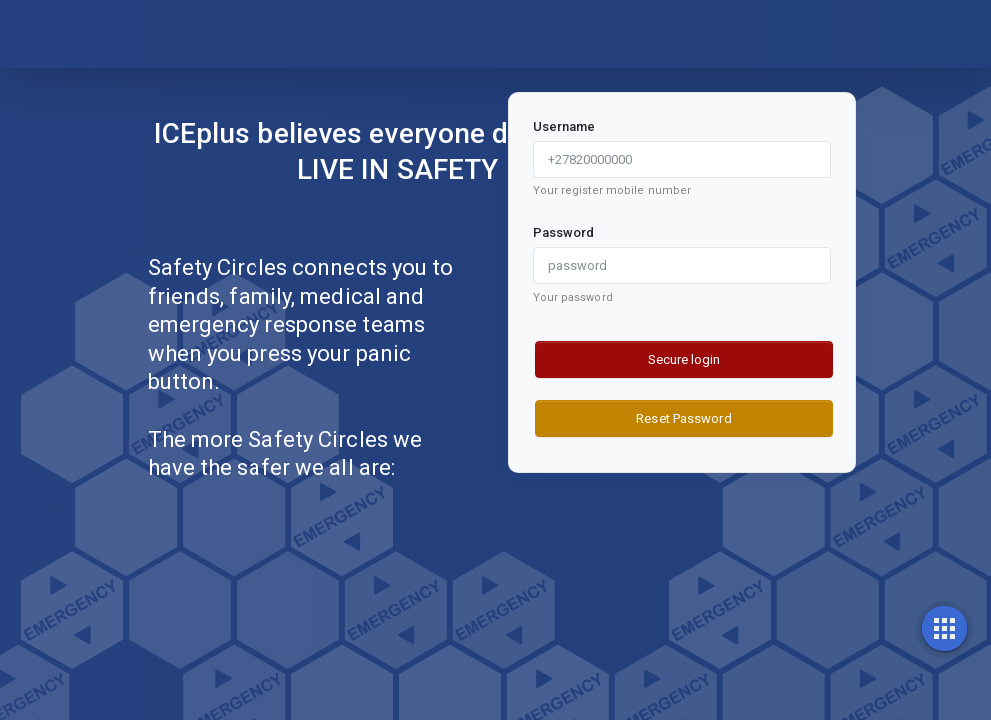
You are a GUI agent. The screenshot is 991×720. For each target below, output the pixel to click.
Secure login (684, 359)
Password (564, 232)
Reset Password (683, 418)
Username (564, 126)
